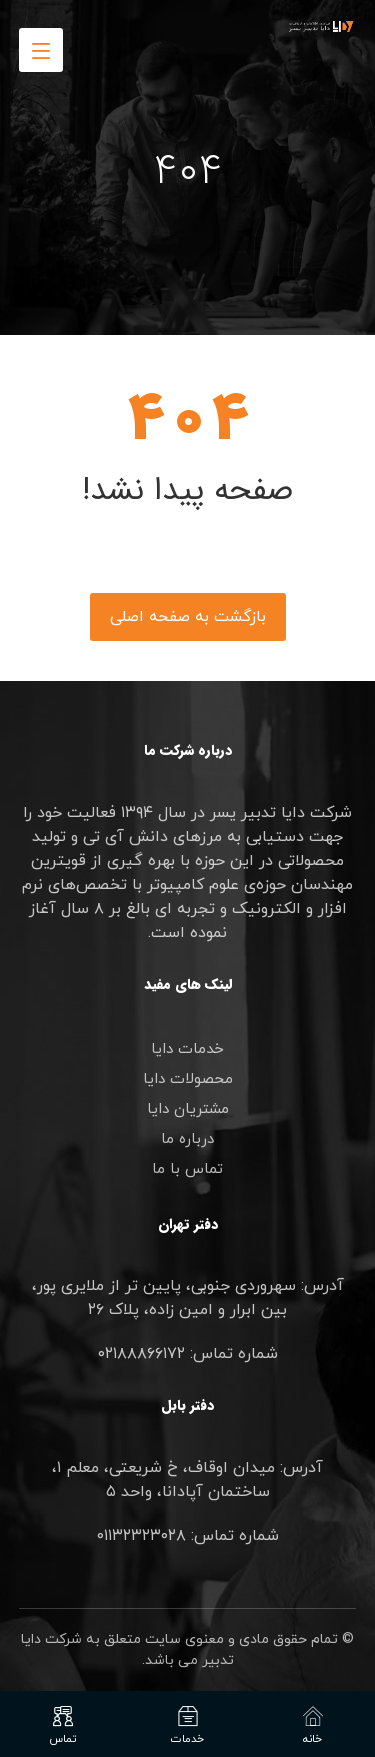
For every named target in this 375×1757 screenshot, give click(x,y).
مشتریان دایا (188, 1109)
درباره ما (187, 1139)
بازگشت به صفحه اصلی (188, 617)
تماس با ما (187, 1169)
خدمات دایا (187, 1049)
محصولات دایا (188, 1079)
